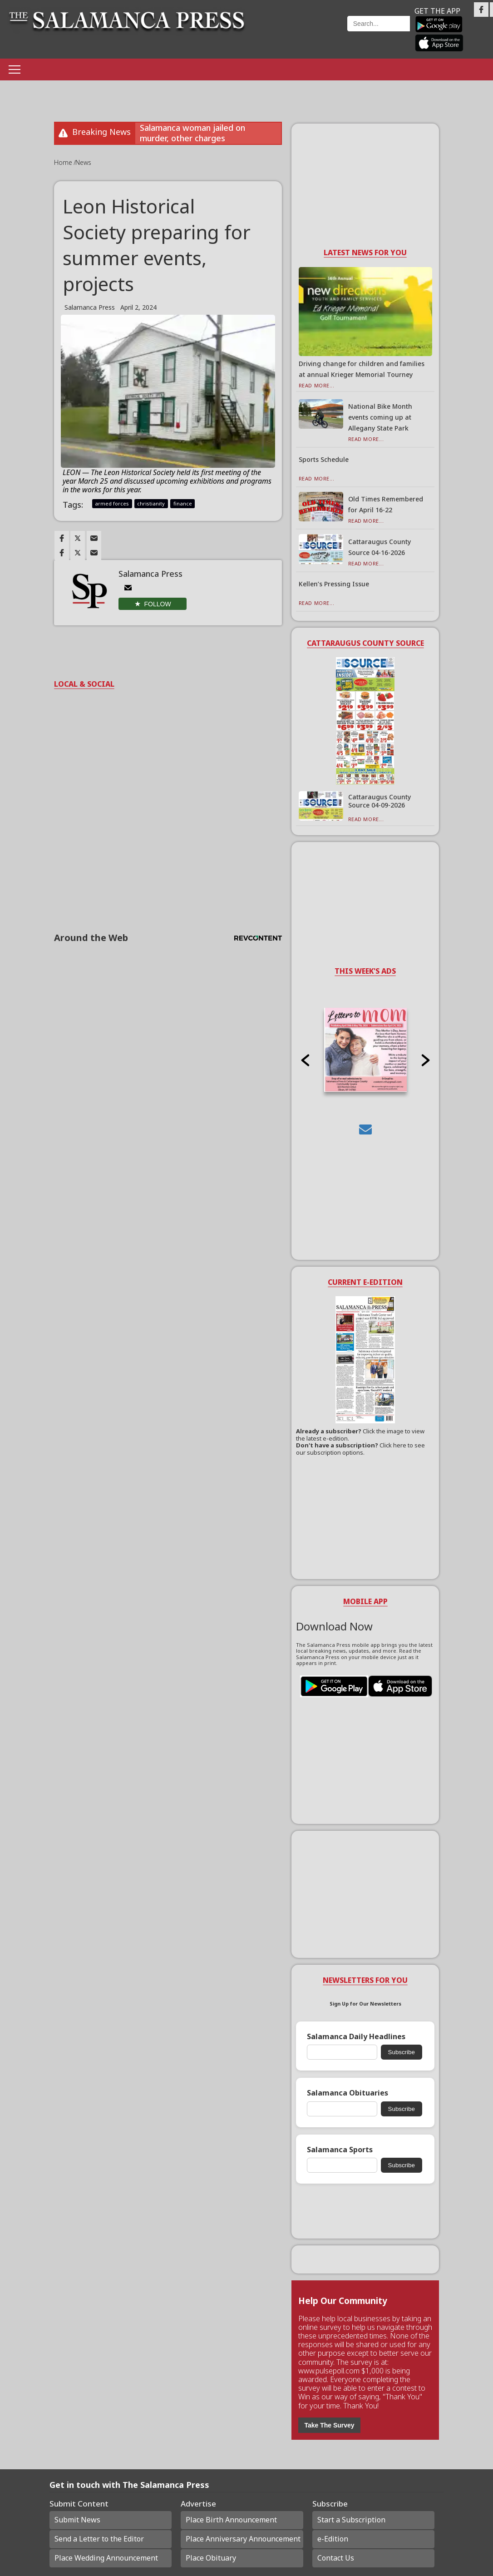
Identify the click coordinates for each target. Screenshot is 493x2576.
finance (182, 503)
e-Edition (332, 2539)
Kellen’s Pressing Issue (334, 584)
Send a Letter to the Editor (99, 2539)
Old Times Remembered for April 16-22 (385, 504)
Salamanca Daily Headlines (356, 2036)
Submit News (77, 2520)
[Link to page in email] (94, 538)
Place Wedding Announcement (106, 2558)
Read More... (317, 385)
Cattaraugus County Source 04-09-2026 (379, 801)
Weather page (301, 34)
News (83, 162)
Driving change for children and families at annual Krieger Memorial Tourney (361, 369)
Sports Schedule (324, 459)
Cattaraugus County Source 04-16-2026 (379, 547)
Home (64, 162)
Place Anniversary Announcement (243, 2539)
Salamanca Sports (340, 2149)
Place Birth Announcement (231, 2520)
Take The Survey (329, 2425)
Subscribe (401, 2052)
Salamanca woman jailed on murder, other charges (192, 133)
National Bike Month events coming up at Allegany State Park (380, 417)
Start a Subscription (351, 2520)
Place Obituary (211, 2558)
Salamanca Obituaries (347, 2093)
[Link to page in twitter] (77, 538)
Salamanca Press (89, 307)
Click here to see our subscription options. (360, 1448)
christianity (151, 503)
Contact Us (335, 2558)
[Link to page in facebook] (61, 538)
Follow (157, 604)
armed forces (112, 503)
